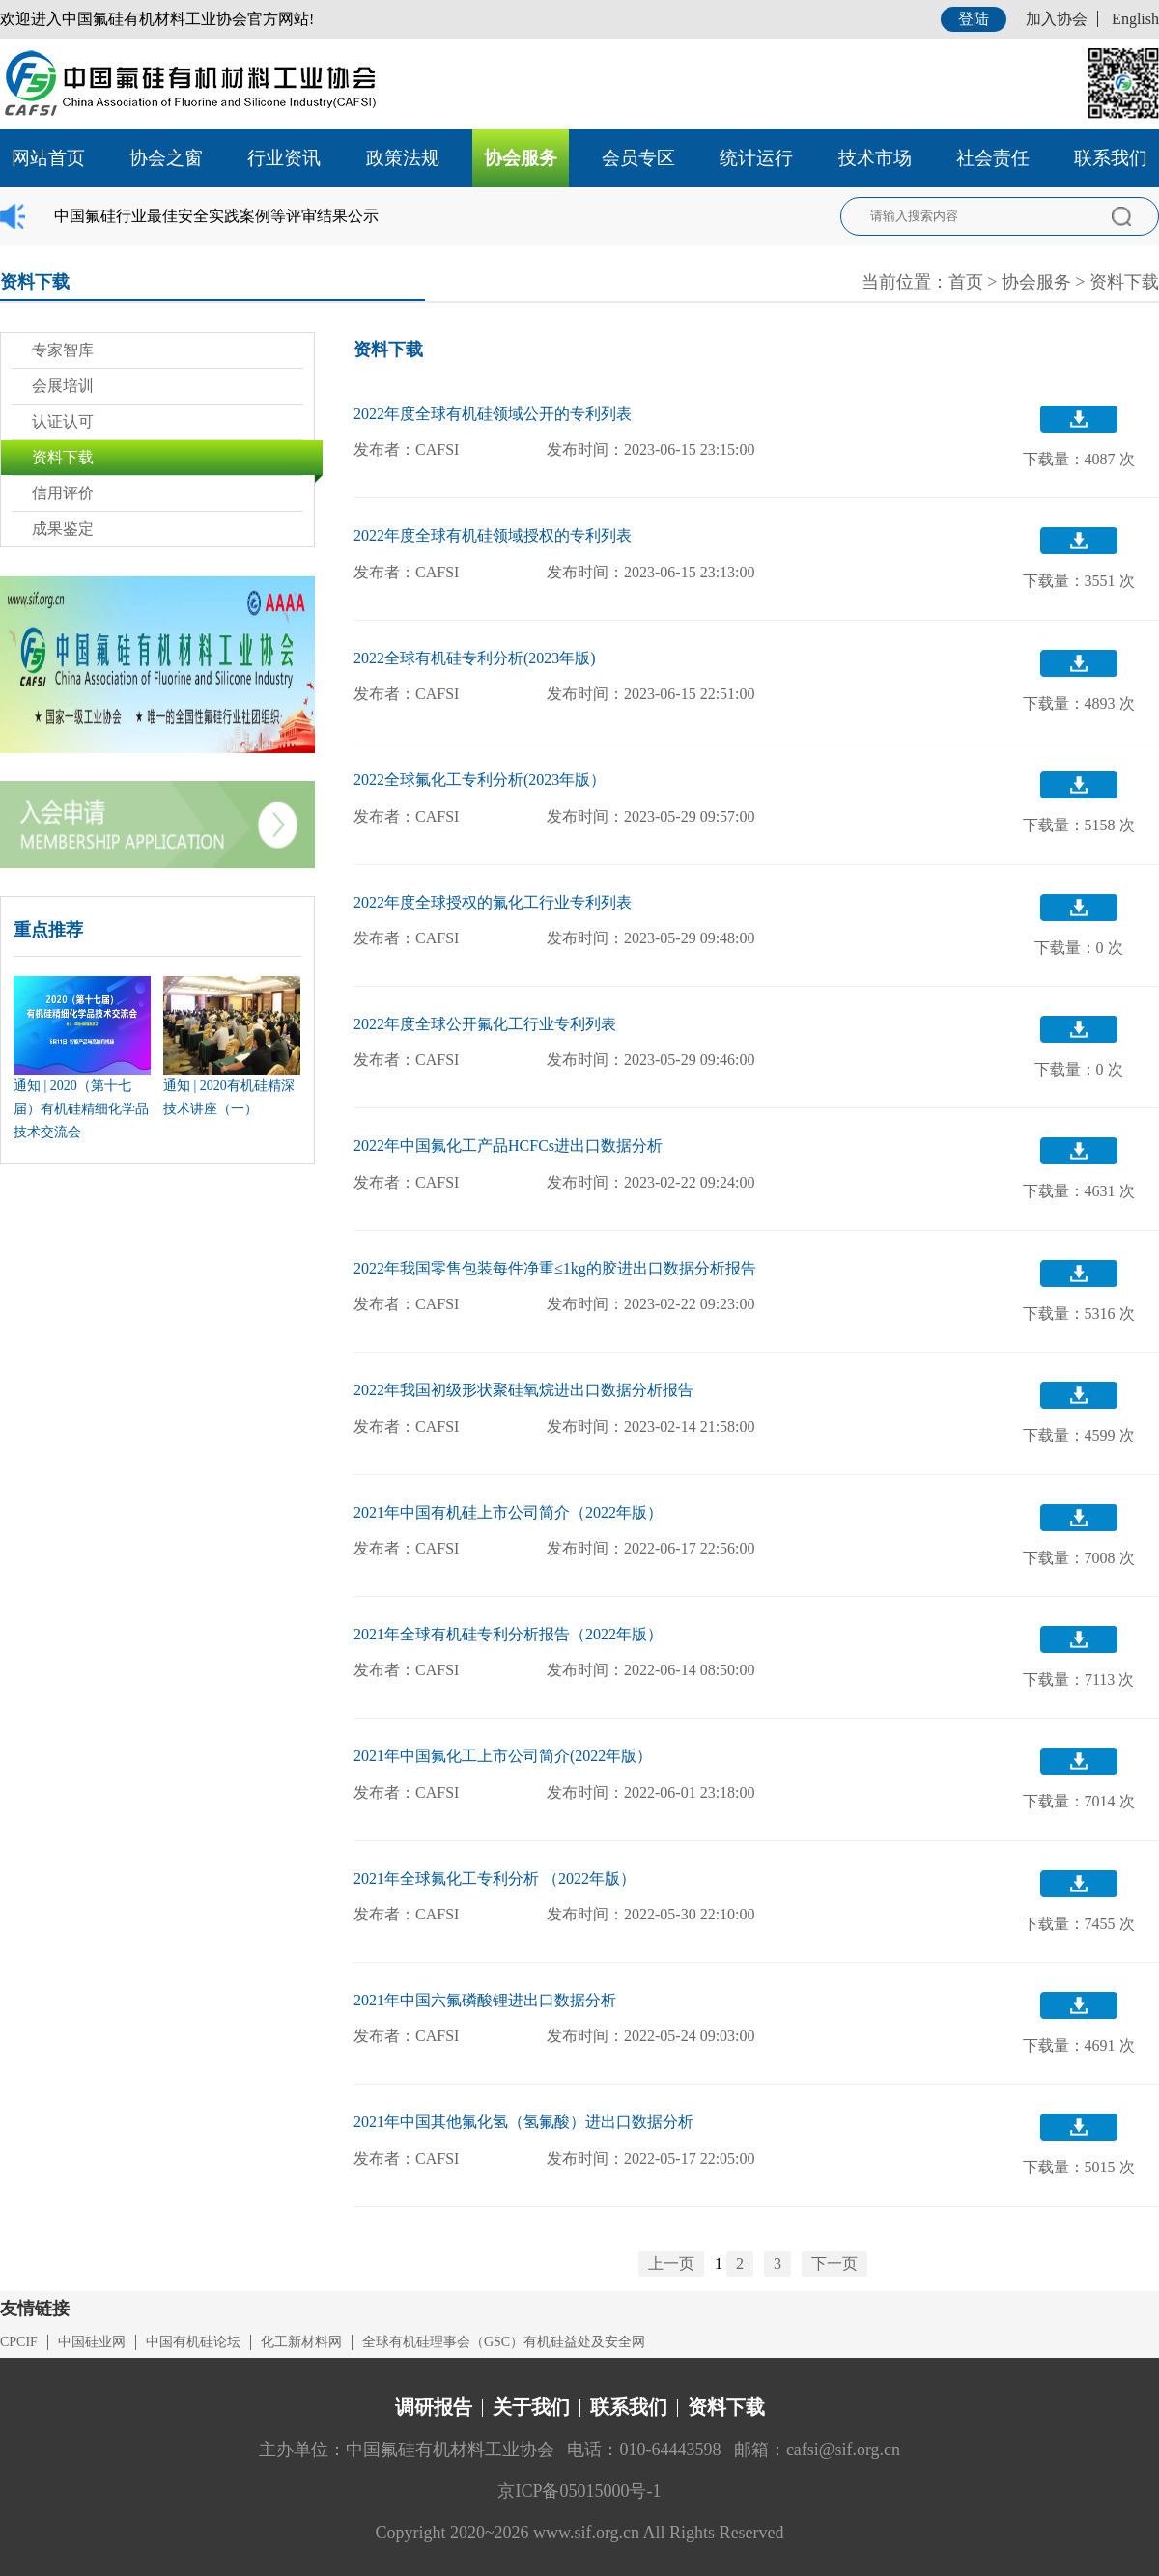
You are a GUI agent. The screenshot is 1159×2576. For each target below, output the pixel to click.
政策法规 (402, 158)
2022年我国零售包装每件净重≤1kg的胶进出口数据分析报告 (554, 1268)
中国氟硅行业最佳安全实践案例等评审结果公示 (216, 216)
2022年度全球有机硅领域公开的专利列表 (492, 414)
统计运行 (756, 158)
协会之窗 (166, 158)
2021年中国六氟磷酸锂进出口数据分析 (484, 2000)
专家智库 (63, 350)
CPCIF (19, 2342)
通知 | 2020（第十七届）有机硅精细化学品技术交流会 (81, 1108)
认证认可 (63, 421)
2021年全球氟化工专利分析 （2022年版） (494, 1878)
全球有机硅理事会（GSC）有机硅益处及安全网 (503, 2342)
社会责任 (993, 158)
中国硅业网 (92, 2342)
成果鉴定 (63, 528)
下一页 (834, 2263)
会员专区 (638, 158)
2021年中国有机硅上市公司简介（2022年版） (508, 1512)
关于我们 (531, 2407)
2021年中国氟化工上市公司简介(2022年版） (502, 1756)
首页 (965, 282)
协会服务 (520, 158)
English (1135, 19)
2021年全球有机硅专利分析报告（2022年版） (508, 1634)
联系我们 (1110, 158)
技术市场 (875, 158)
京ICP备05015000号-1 (579, 2491)
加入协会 (1057, 19)
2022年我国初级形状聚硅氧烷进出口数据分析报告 (523, 1390)
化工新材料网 (301, 2342)
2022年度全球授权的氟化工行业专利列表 (492, 902)
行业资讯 (284, 158)
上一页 (671, 2263)
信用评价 (63, 493)
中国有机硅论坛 (193, 2342)
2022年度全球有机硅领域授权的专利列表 (492, 535)
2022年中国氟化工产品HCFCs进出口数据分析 (508, 1145)
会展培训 (63, 386)
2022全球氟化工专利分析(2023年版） (479, 779)
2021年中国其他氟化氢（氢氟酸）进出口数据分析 (523, 2122)
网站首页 (48, 158)
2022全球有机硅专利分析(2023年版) (474, 658)
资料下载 (1124, 282)
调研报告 (433, 2407)
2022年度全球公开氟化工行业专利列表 (484, 1024)
